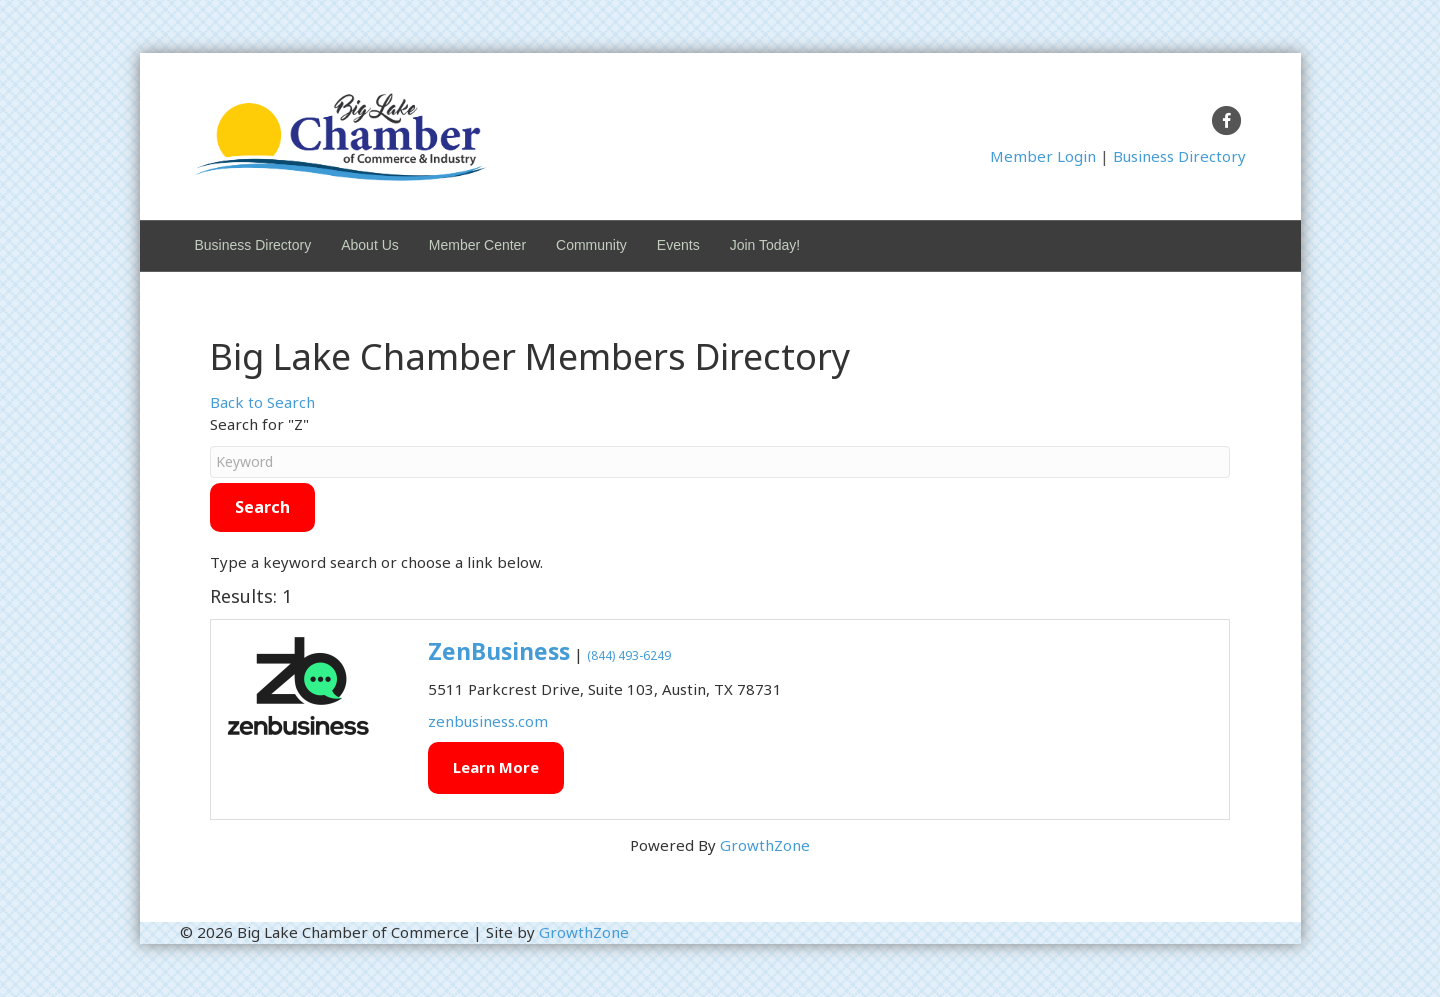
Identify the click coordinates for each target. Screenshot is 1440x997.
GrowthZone (765, 845)
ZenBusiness (499, 651)
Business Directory (1179, 156)
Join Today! (765, 245)
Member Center (477, 245)
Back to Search (262, 402)
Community (591, 245)
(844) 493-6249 (629, 655)
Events (678, 245)
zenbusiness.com (488, 721)
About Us (370, 245)
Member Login (1043, 156)
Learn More (496, 767)
